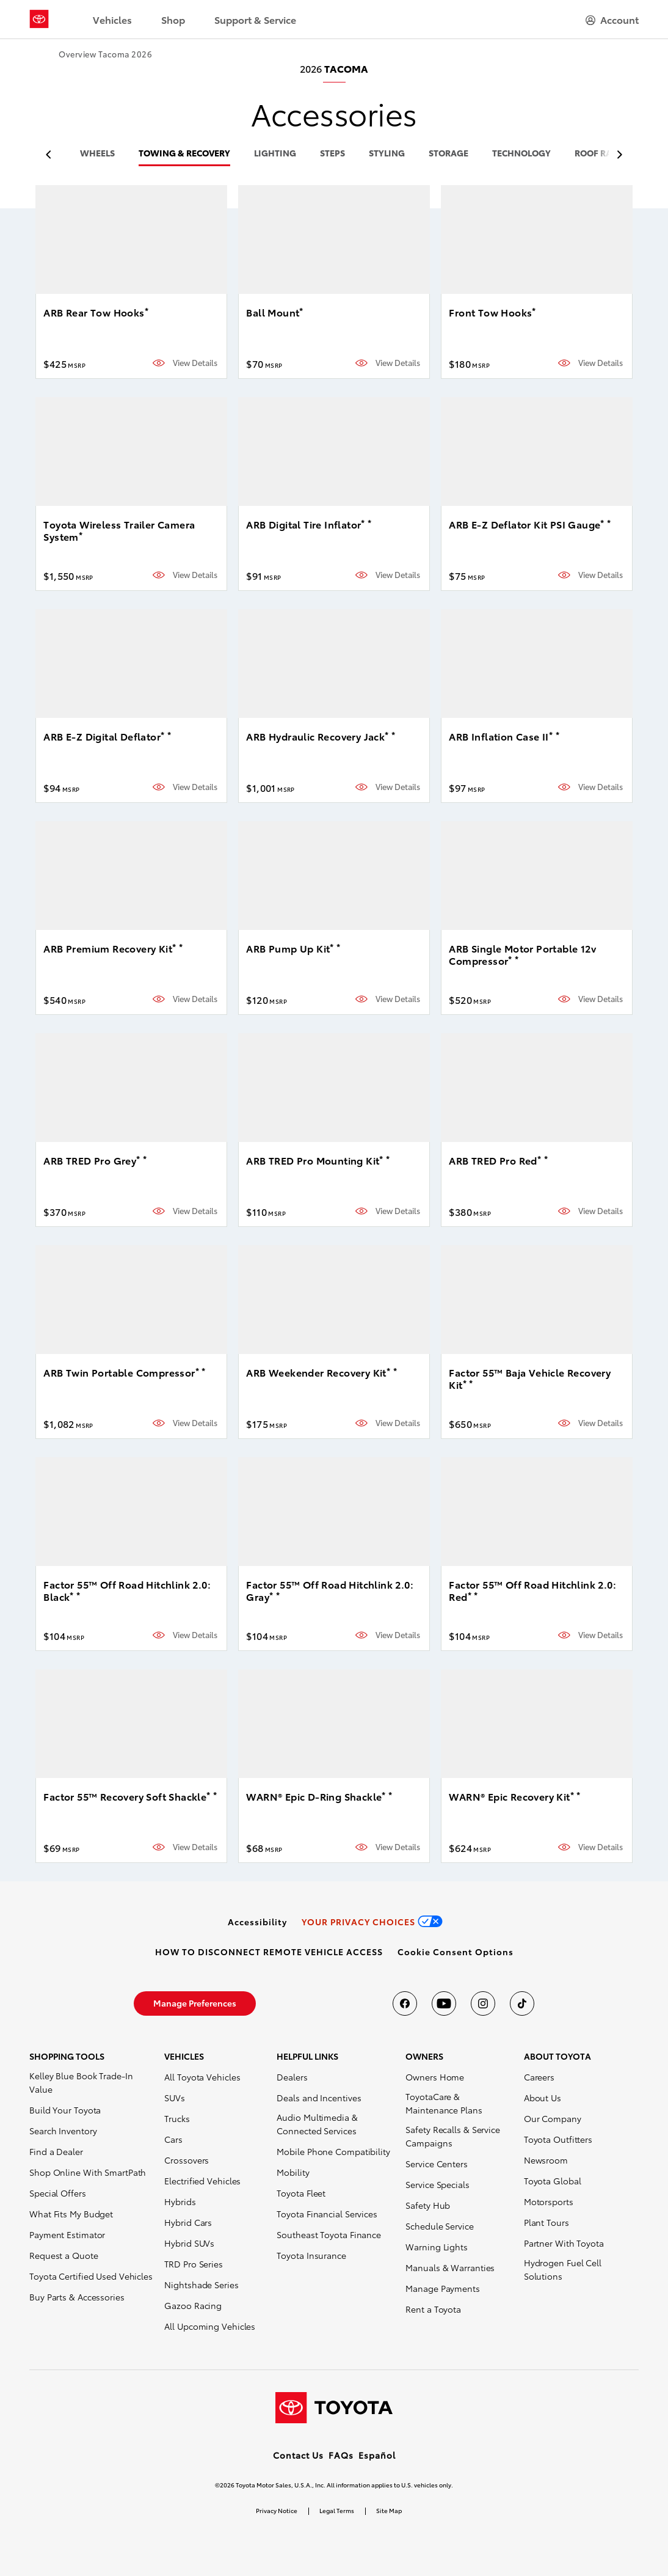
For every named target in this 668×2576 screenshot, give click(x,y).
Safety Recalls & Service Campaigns (452, 2136)
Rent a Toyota (433, 2309)
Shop (173, 19)
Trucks (176, 2118)
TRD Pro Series (193, 2264)
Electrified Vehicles (202, 2181)
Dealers (292, 2077)
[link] (257, 1922)
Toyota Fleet (301, 2193)
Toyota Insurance (311, 2255)
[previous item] (51, 155)
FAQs (341, 2455)
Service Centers (436, 2163)
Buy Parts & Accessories (77, 2297)
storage (448, 153)
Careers (539, 2077)
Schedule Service (439, 2226)
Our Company (552, 2118)
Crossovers (186, 2160)
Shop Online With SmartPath (87, 2172)
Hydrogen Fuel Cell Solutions (562, 2269)
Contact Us (298, 2455)
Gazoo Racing (193, 2305)
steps (332, 153)
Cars (173, 2139)
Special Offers (57, 2193)
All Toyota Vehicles (202, 2077)
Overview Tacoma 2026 (105, 54)
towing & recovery (184, 153)
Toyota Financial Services (327, 2214)
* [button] (146, 310)
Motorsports (548, 2201)
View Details (195, 362)
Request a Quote (63, 2255)
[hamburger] (612, 19)
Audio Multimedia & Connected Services (317, 2124)
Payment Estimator (67, 2234)
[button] (456, 1951)
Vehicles (112, 19)
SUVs (174, 2097)
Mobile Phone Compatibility (333, 2151)
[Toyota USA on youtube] (444, 2003)
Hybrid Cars (188, 2222)
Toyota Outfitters (558, 2139)
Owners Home (434, 2077)
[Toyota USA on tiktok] (522, 2003)
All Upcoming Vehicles (209, 2326)
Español (377, 2455)
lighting (275, 153)
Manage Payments (442, 2288)
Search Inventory (62, 2130)
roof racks (601, 153)
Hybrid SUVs (189, 2243)
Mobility (293, 2172)
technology (521, 153)
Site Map (389, 2510)
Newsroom (546, 2160)
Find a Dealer (56, 2151)
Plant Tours (546, 2222)
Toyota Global (552, 2181)
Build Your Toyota (65, 2110)
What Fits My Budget (71, 2214)
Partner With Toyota (564, 2243)
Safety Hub (427, 2205)
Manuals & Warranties (450, 2267)
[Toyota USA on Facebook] (405, 2003)
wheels (97, 153)
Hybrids (179, 2201)
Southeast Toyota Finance (329, 2234)
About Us (542, 2097)
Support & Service (255, 19)
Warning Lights (436, 2247)
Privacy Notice (276, 2510)
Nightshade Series (201, 2284)
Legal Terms (336, 2510)
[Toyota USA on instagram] (483, 2003)
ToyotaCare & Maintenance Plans (443, 2103)
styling (387, 153)
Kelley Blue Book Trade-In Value (81, 2082)
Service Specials (437, 2184)
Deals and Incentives (319, 2097)
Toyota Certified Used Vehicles (91, 2276)
